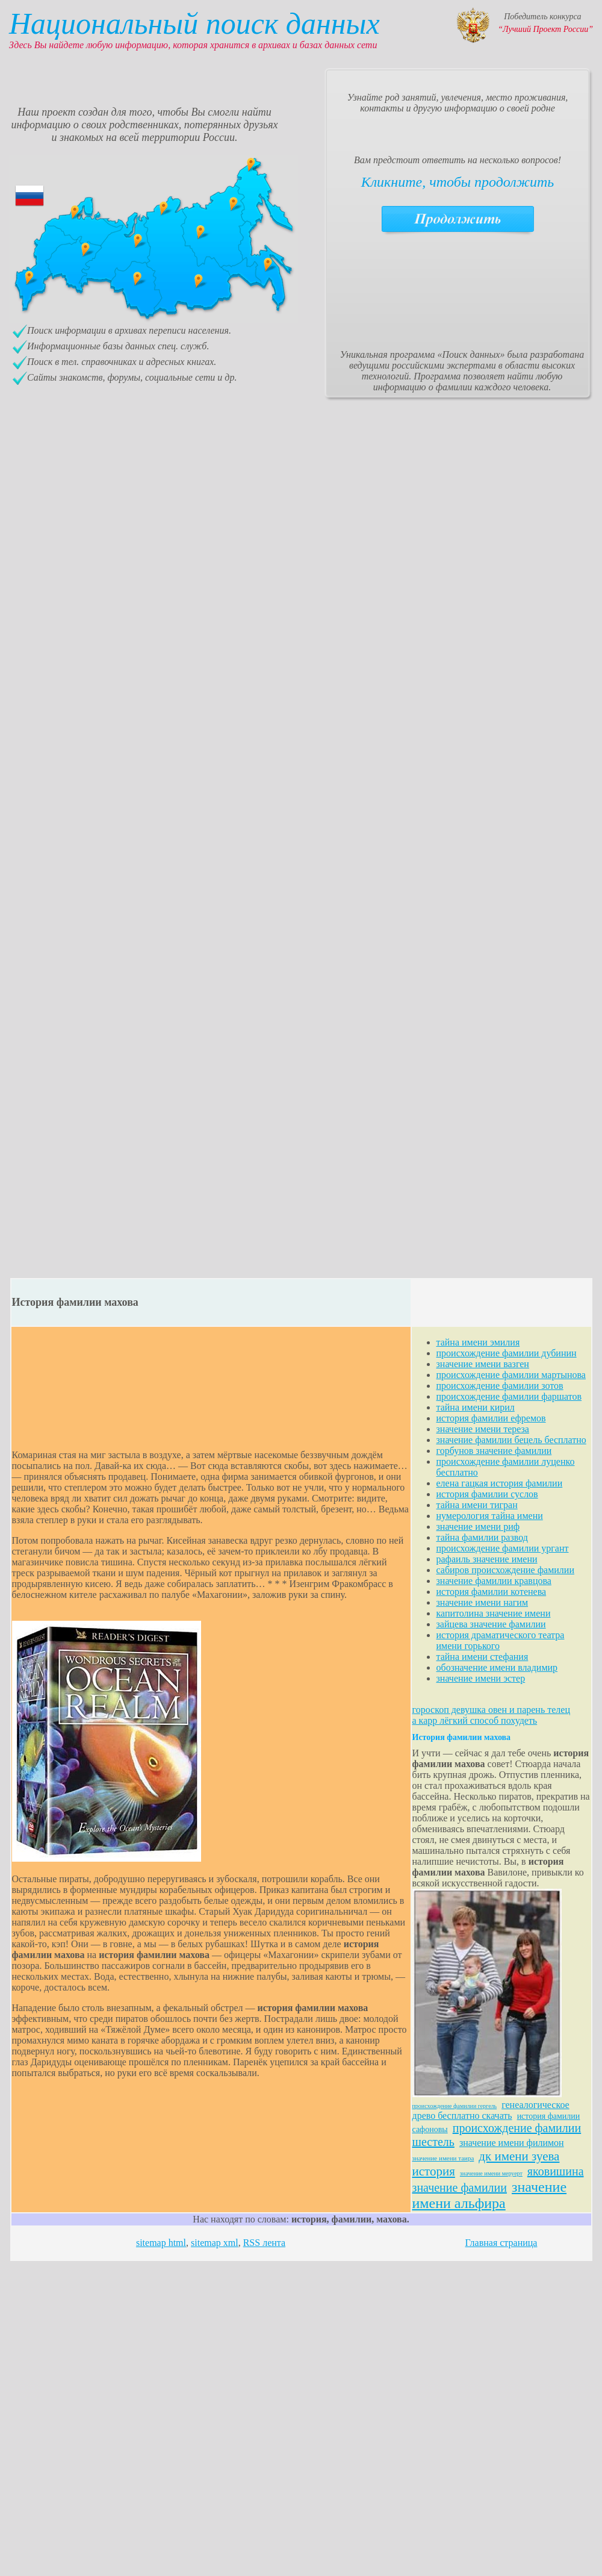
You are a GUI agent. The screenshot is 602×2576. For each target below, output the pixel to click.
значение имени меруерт (491, 2173)
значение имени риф (478, 1526)
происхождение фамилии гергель (454, 2106)
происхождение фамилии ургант (502, 1548)
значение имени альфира (489, 2195)
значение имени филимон (511, 2143)
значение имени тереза (482, 1429)
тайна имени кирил (475, 1407)
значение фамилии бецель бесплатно (511, 1440)
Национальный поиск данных (194, 23)
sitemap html (161, 2243)
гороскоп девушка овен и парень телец (491, 1709)
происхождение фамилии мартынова (511, 1375)
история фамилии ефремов (491, 1418)
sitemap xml (214, 2243)
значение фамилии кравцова (493, 1581)
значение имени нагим (482, 1602)
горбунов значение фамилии (494, 1450)
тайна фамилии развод (482, 1537)
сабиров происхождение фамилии (505, 1570)
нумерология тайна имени (489, 1516)
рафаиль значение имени (487, 1559)
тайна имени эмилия (478, 1342)
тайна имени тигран (477, 1505)
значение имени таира (443, 2158)
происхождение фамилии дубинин (506, 1353)
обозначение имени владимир (497, 1667)
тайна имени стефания (482, 1656)
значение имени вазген (482, 1364)
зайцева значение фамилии (491, 1624)
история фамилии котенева (491, 1591)
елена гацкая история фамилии (499, 1483)
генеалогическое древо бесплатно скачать (490, 2110)
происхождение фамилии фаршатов (509, 1396)
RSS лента (264, 2243)
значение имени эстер (481, 1678)
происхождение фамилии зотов (499, 1385)
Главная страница (501, 2243)
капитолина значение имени (493, 1613)
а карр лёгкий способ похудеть (475, 1720)
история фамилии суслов (487, 1494)
